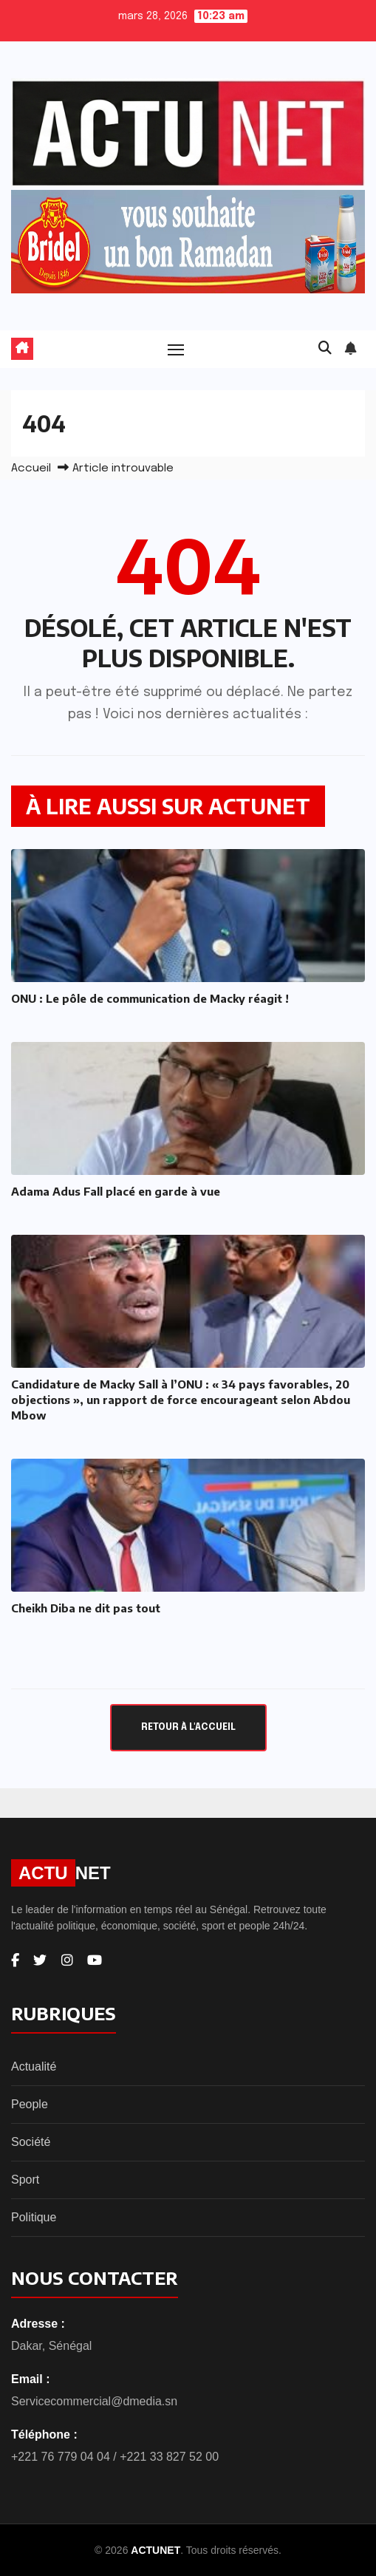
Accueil (31, 468)
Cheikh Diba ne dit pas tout (85, 1608)
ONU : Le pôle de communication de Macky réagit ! (150, 998)
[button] (325, 348)
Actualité (33, 2066)
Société (30, 2142)
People (29, 2104)
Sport (25, 2179)
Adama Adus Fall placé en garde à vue (115, 1191)
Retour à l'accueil (188, 1727)
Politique (33, 2217)
